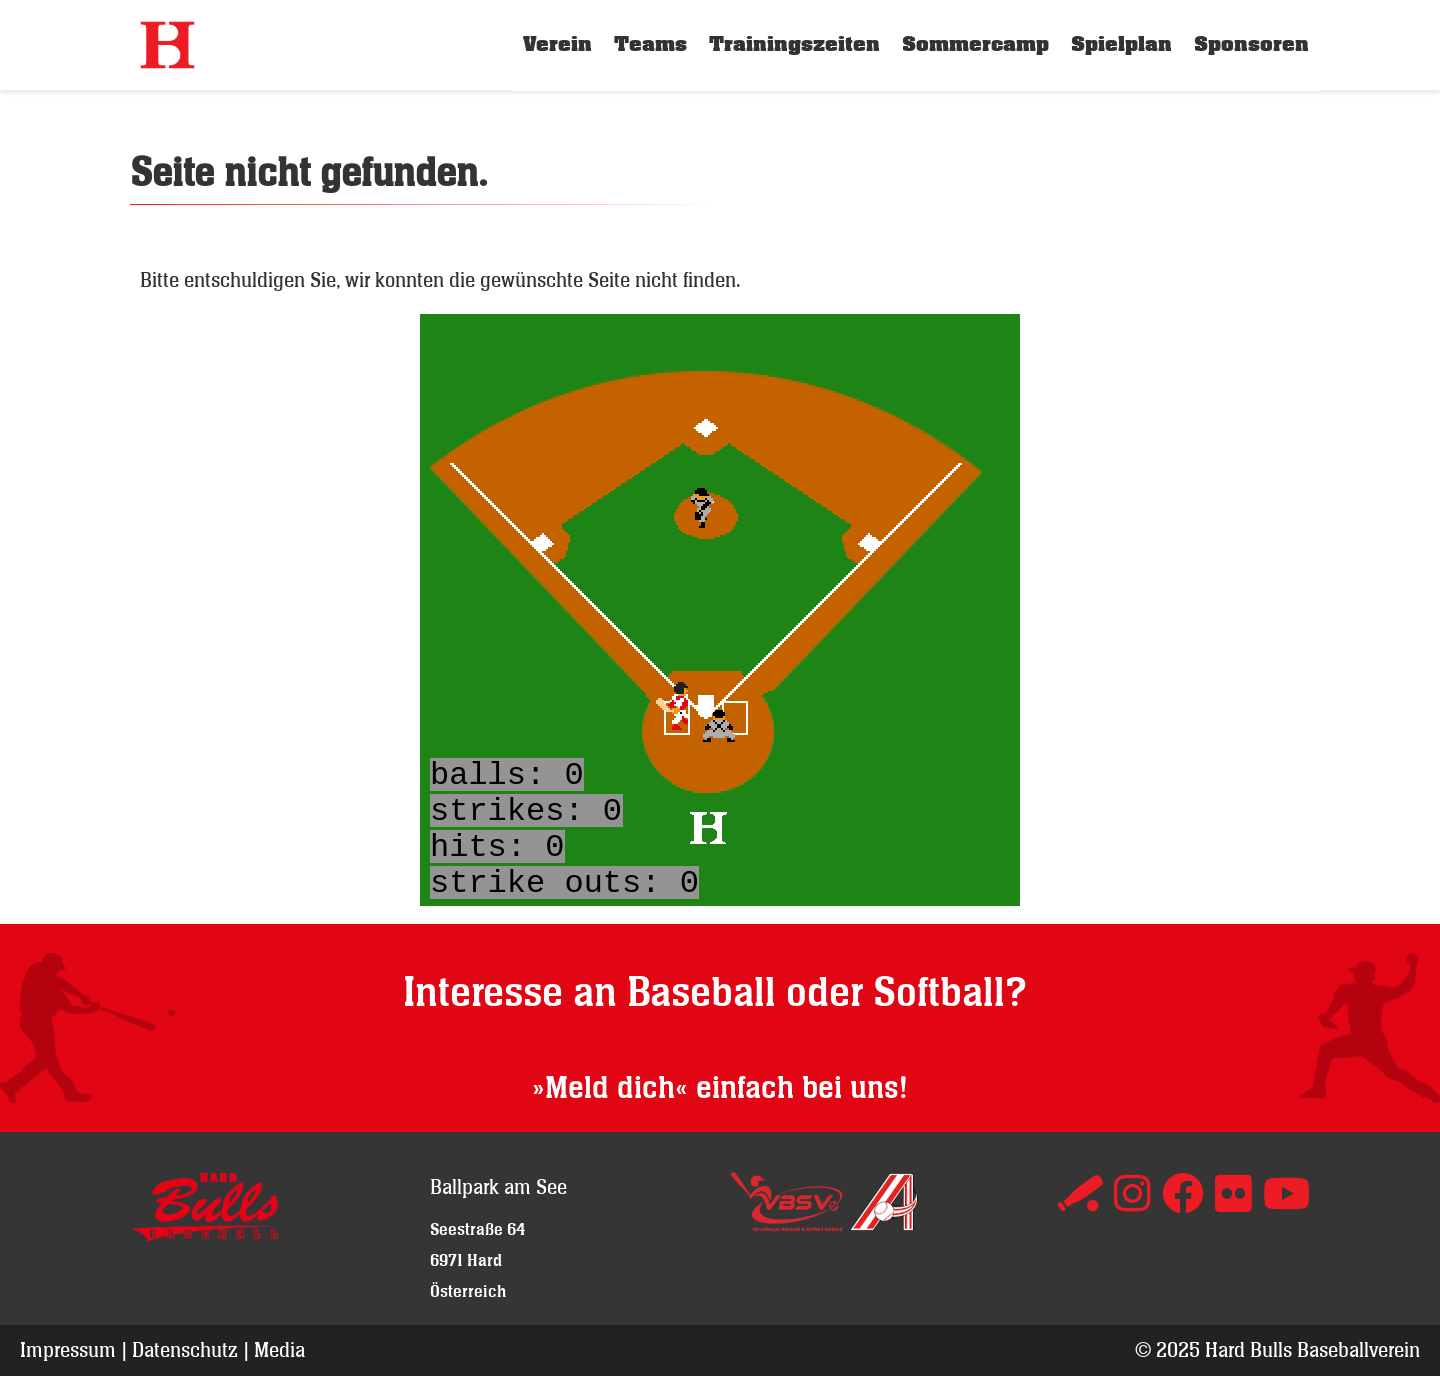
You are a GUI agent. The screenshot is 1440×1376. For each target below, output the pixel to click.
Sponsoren (1251, 44)
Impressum (68, 1349)
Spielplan (1121, 44)
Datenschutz (185, 1349)
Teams (650, 44)
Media (279, 1349)
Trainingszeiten (794, 44)
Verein (557, 44)
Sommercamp (975, 44)
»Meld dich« (610, 1088)
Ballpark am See (498, 1186)
